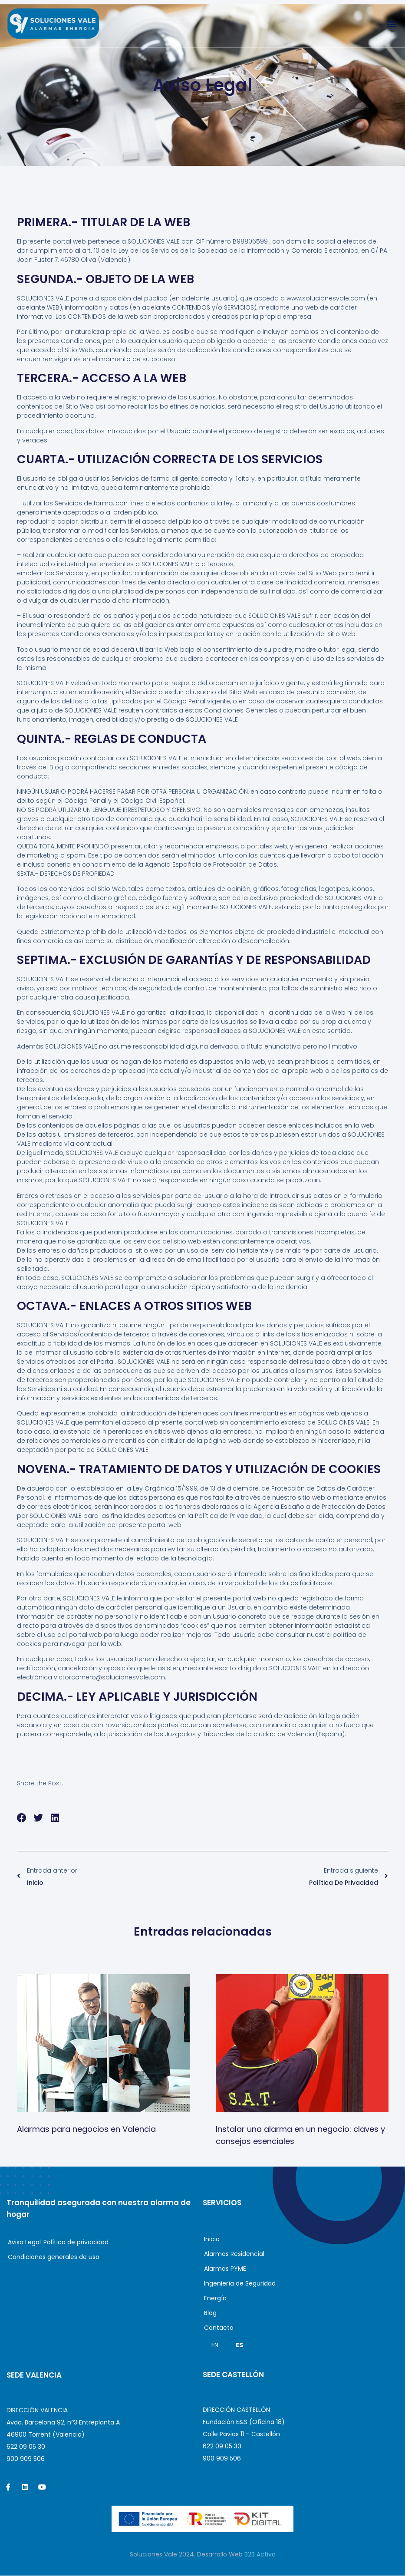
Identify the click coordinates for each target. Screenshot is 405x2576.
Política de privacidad (76, 2242)
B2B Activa (260, 2554)
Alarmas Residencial (234, 2254)
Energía (215, 2298)
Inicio (212, 2239)
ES (239, 2345)
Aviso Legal (24, 2242)
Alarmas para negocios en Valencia (86, 2129)
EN (214, 2345)
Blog (212, 2313)
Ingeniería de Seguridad (240, 2283)
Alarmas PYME (225, 2269)
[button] (391, 24)
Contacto (221, 2328)
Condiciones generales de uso (53, 2257)
